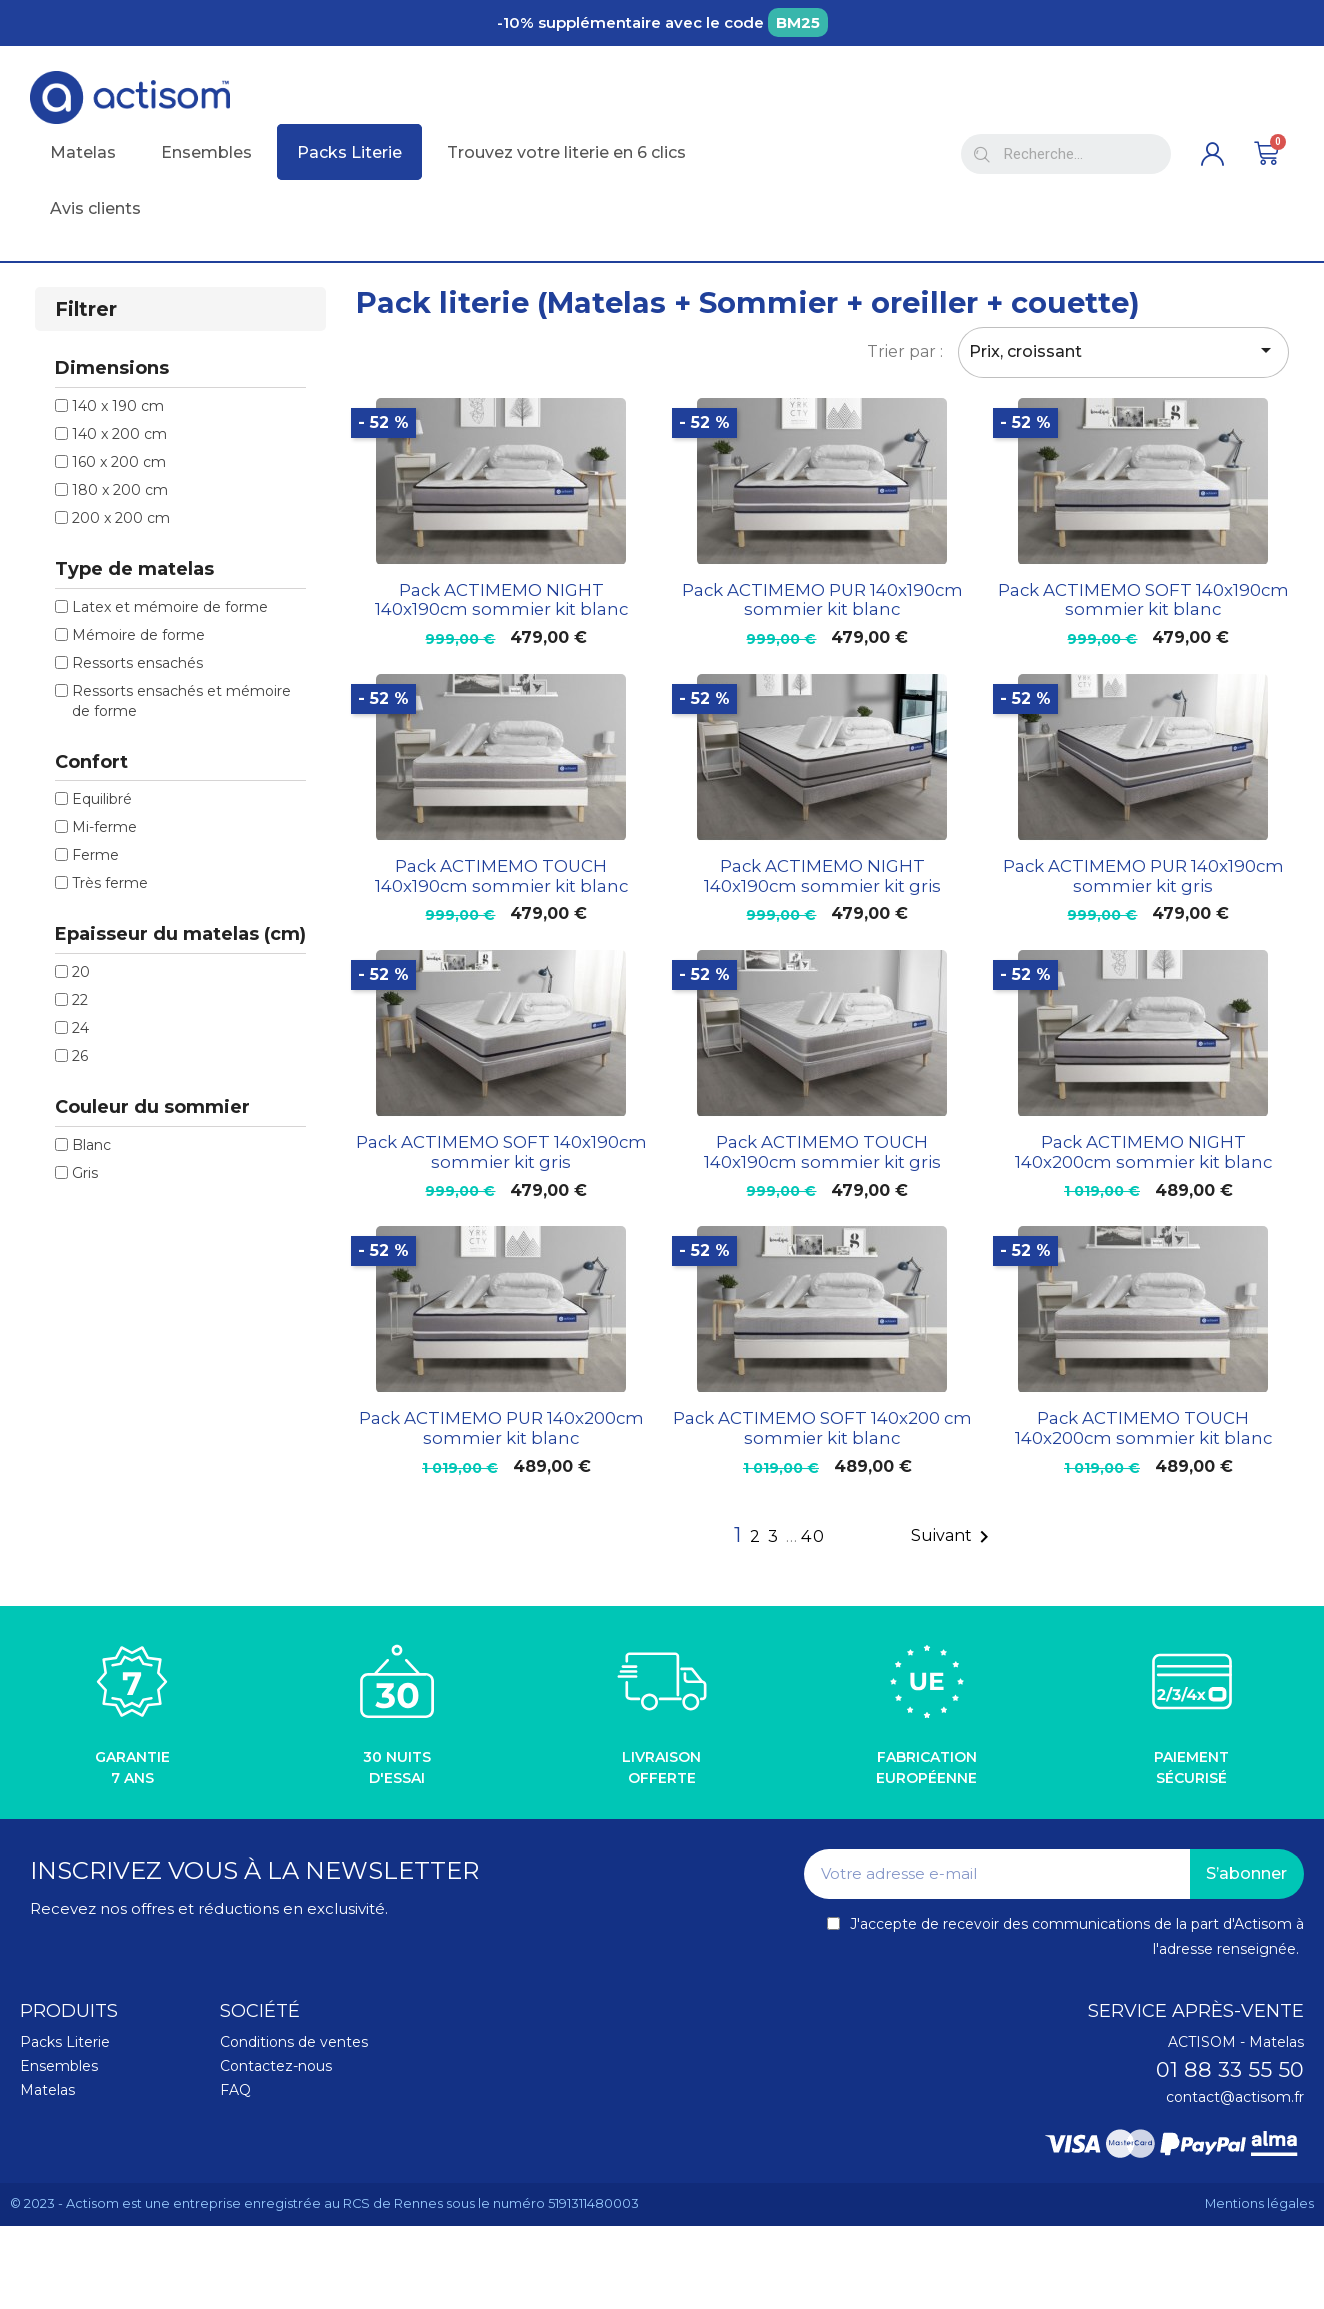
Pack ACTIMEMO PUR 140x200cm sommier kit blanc (501, 1428)
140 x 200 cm (119, 434)
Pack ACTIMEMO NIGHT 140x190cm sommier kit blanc (501, 600)
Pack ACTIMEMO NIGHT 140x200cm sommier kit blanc (1143, 1152)
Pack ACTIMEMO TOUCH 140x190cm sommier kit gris (822, 1152)
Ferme (95, 855)
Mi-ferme (104, 827)
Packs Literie (65, 2042)
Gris (85, 1173)
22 (80, 1000)
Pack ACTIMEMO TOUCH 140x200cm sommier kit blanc (1143, 1428)
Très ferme (110, 883)
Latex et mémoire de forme (170, 607)
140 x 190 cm (118, 406)
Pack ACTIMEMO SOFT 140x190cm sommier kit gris (501, 1152)
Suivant (953, 1537)
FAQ (235, 2090)
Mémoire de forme (138, 635)
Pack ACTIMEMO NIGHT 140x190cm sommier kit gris (822, 876)
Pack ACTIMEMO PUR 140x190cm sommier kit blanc (822, 600)
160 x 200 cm (119, 462)
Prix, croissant (1123, 350)
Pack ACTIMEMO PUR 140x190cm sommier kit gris (1143, 876)
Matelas (47, 2090)
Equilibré (102, 799)
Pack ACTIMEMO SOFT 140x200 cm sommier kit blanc (822, 1428)
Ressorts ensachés (137, 663)
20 (81, 972)
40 (813, 1536)
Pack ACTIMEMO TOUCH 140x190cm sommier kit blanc (501, 876)
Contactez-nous (276, 2066)
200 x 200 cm (121, 518)
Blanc (91, 1145)
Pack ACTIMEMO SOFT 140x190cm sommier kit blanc (1143, 600)
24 (80, 1028)
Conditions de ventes (294, 2042)
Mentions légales (1259, 2203)
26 (80, 1056)
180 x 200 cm (120, 490)
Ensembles (59, 2066)
